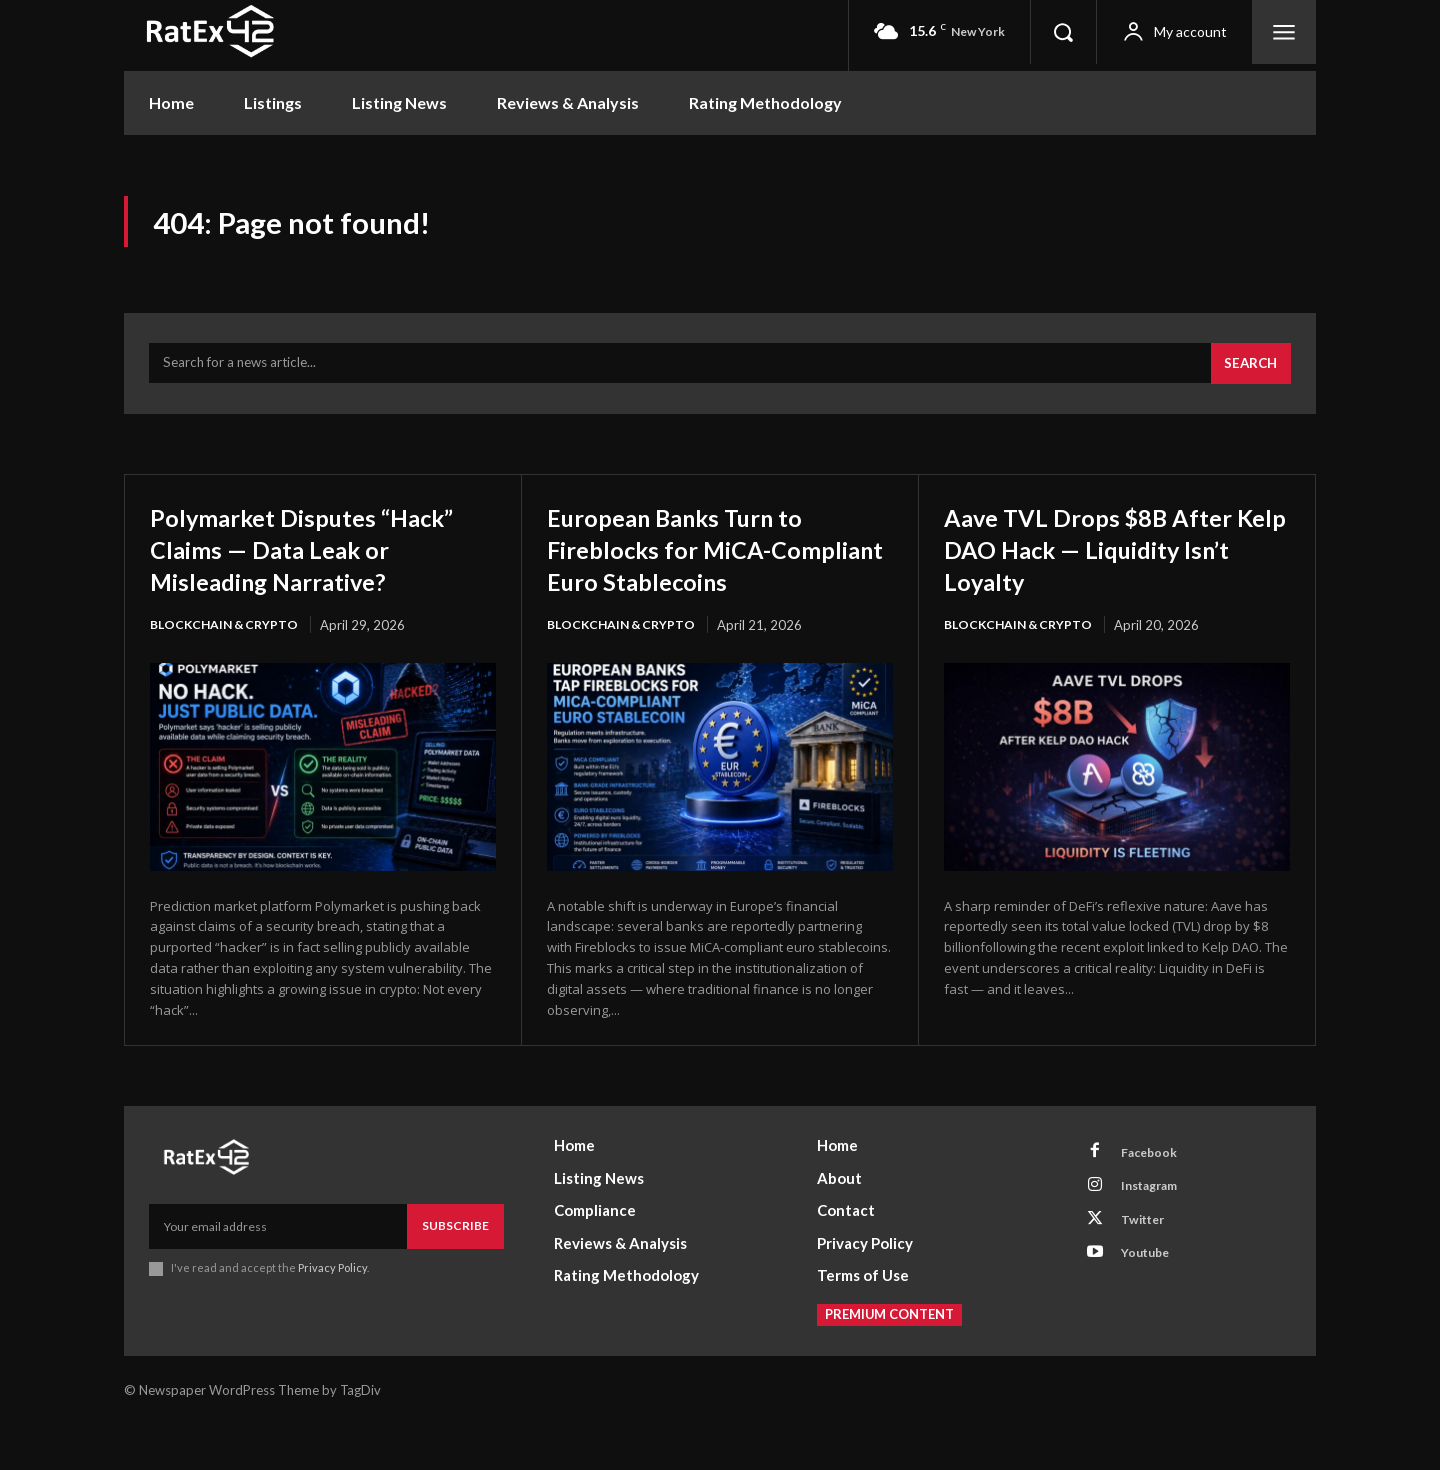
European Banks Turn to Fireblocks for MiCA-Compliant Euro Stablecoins (698, 575)
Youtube (1151, 1309)
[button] (1063, 32)
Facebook (1155, 1198)
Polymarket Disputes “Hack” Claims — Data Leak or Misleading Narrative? (320, 559)
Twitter (1149, 1272)
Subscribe (455, 1269)
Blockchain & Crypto (227, 636)
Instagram (1157, 1235)
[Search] (1248, 374)
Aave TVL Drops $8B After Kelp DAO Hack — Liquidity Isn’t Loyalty (1114, 559)
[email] (278, 1270)
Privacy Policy (332, 1311)
